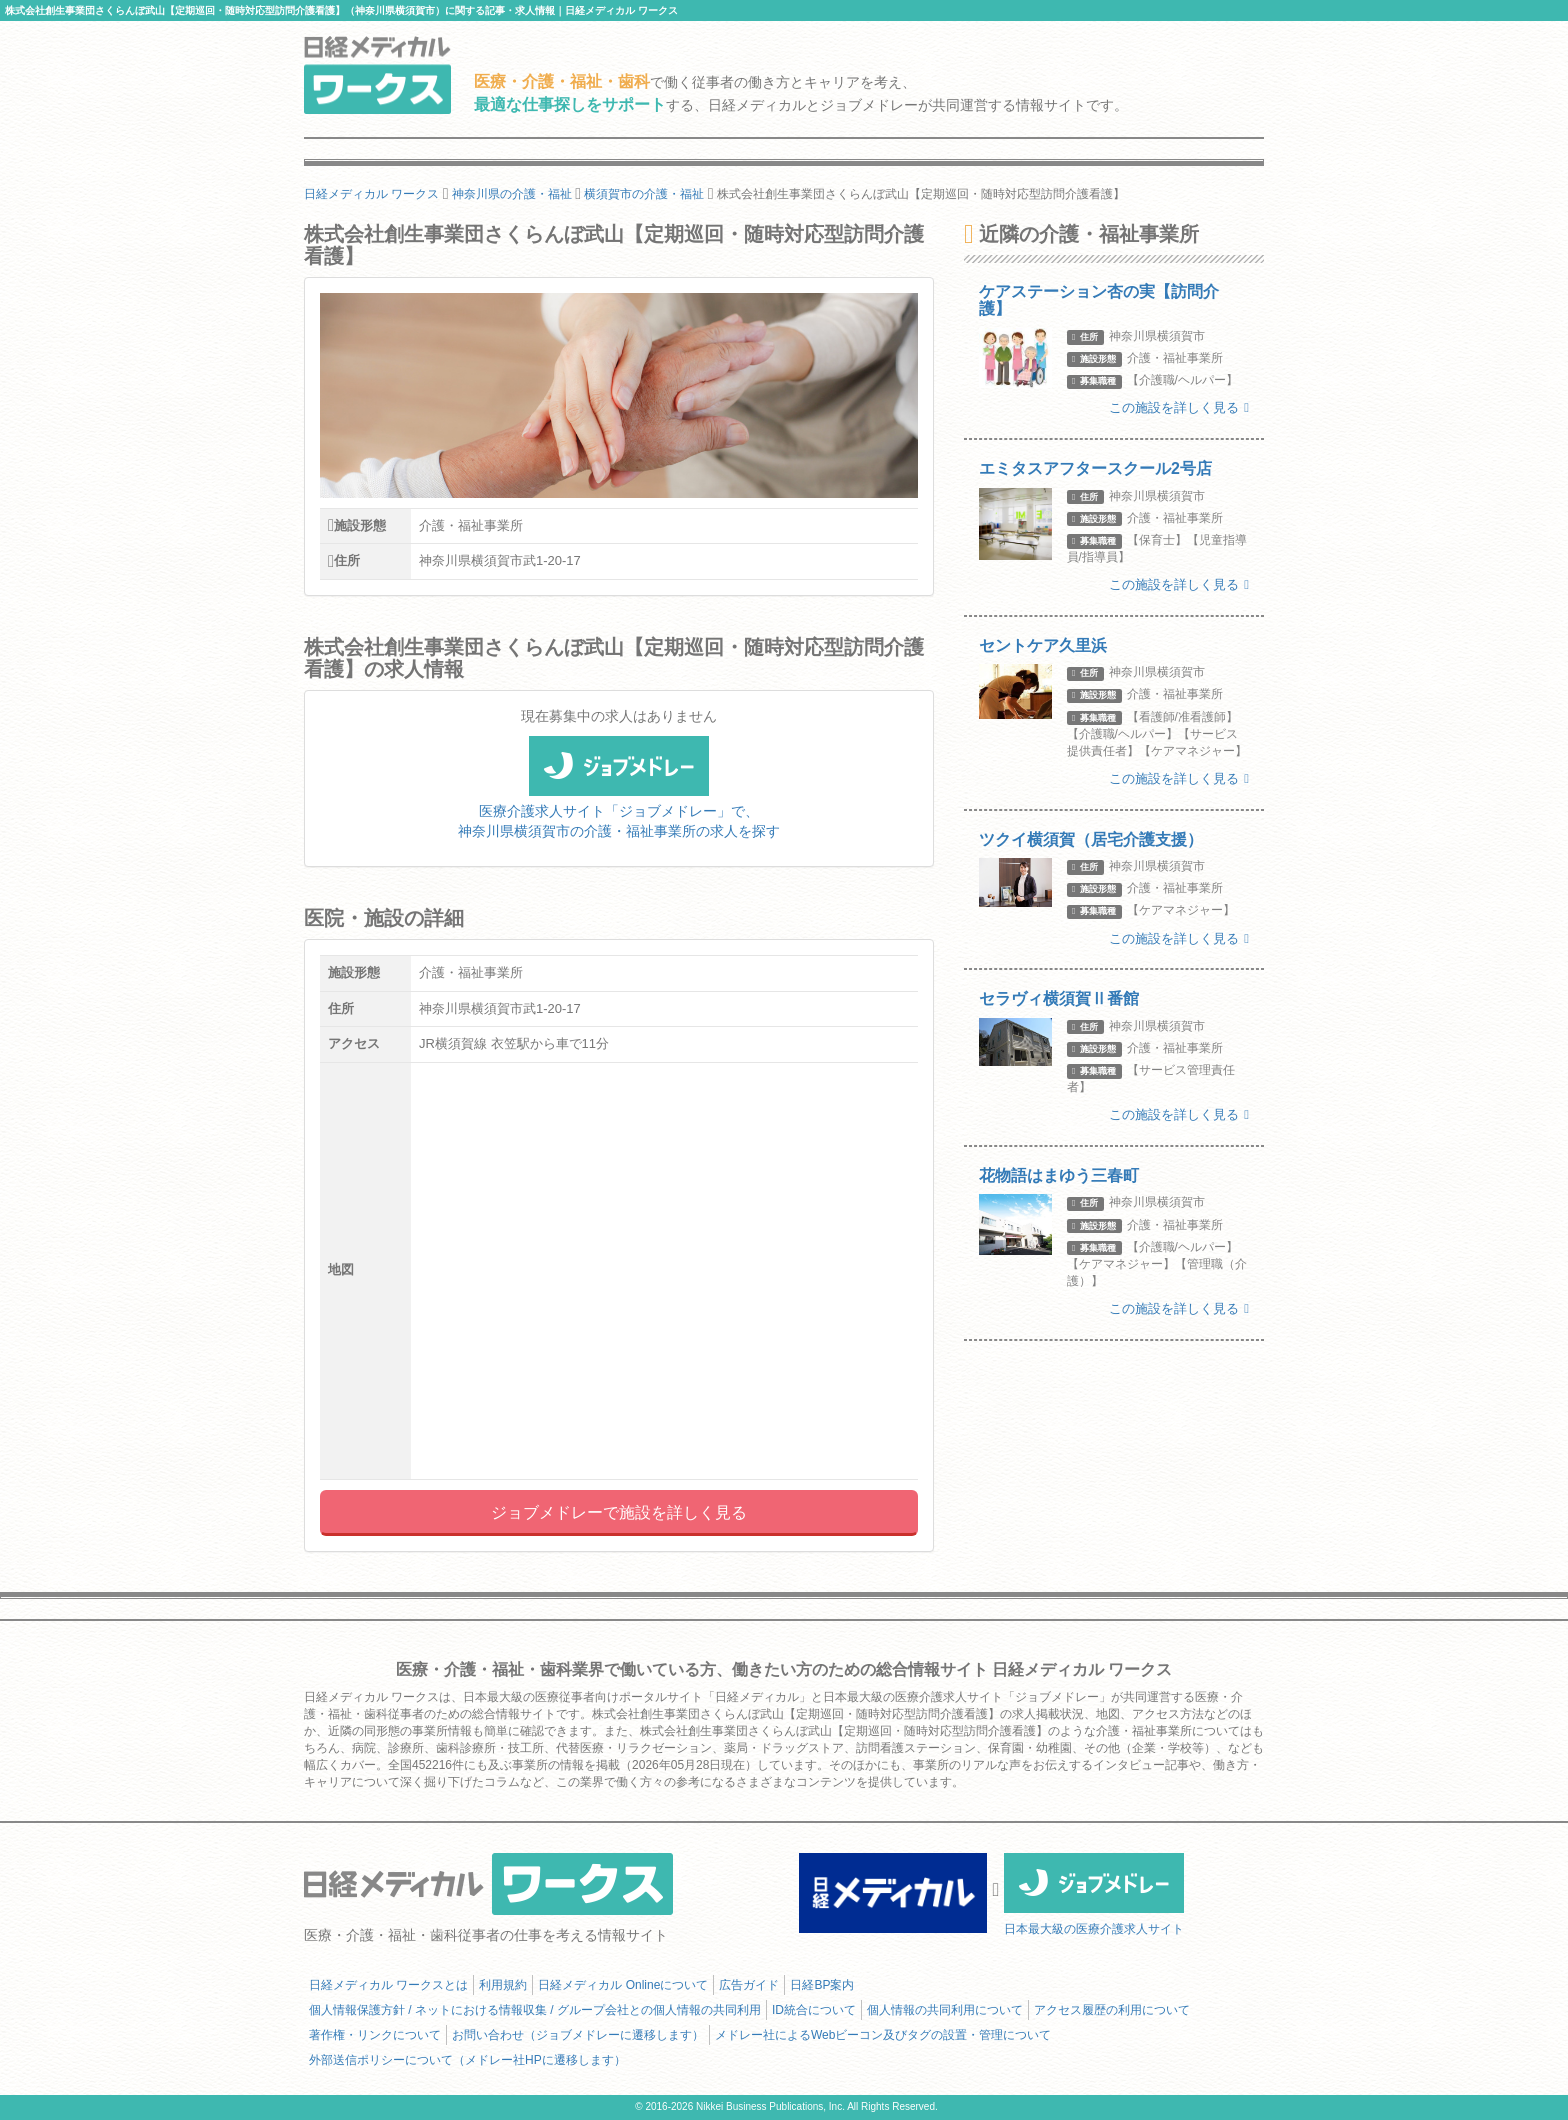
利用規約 (503, 1985)
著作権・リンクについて (375, 2035)
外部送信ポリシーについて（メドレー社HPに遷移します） (467, 2060)
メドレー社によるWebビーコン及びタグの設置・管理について (883, 2035)
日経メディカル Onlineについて (623, 1985)
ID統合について (814, 2010)
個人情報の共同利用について (945, 2010)
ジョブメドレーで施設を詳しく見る (619, 1512)
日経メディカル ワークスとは (388, 1985)
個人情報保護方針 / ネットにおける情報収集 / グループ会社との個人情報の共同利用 (535, 2010)
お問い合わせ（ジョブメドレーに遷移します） (578, 2035)
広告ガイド (749, 1985)
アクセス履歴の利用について (1112, 2010)
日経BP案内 (822, 1985)
